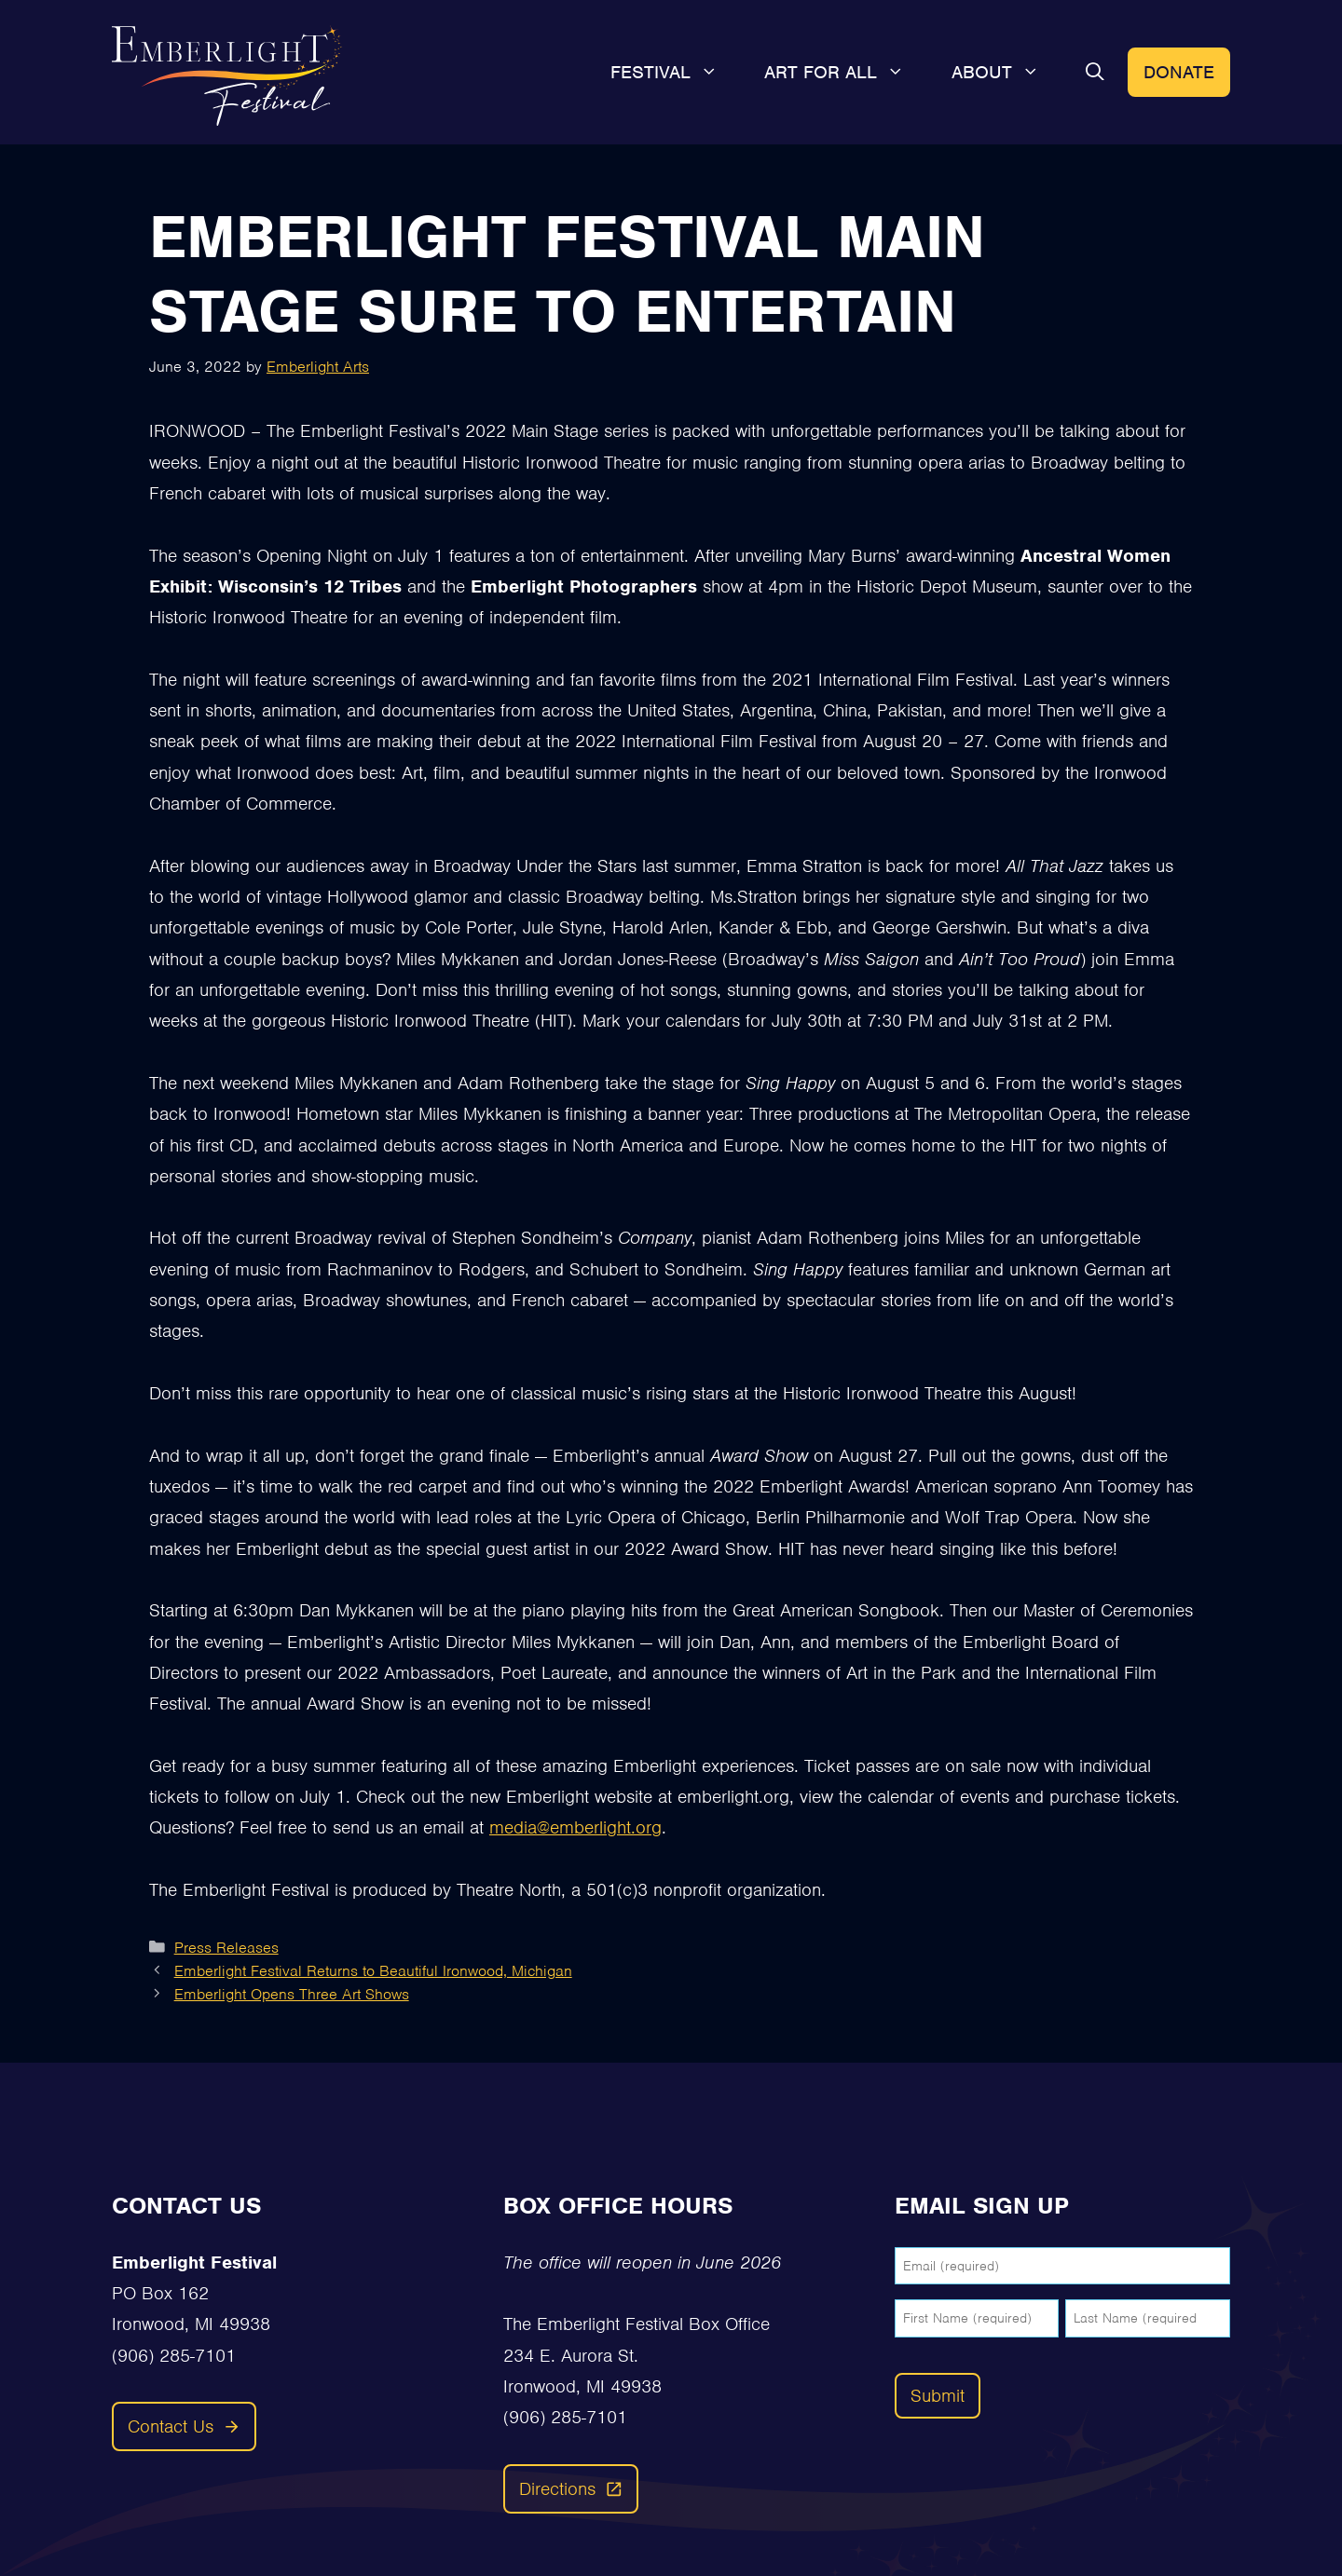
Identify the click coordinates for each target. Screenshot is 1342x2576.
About (1007, 73)
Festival (676, 73)
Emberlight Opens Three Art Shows (291, 1994)
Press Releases (226, 1947)
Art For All (846, 73)
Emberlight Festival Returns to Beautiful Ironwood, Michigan (373, 1971)
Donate (1178, 72)
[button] (1095, 73)
